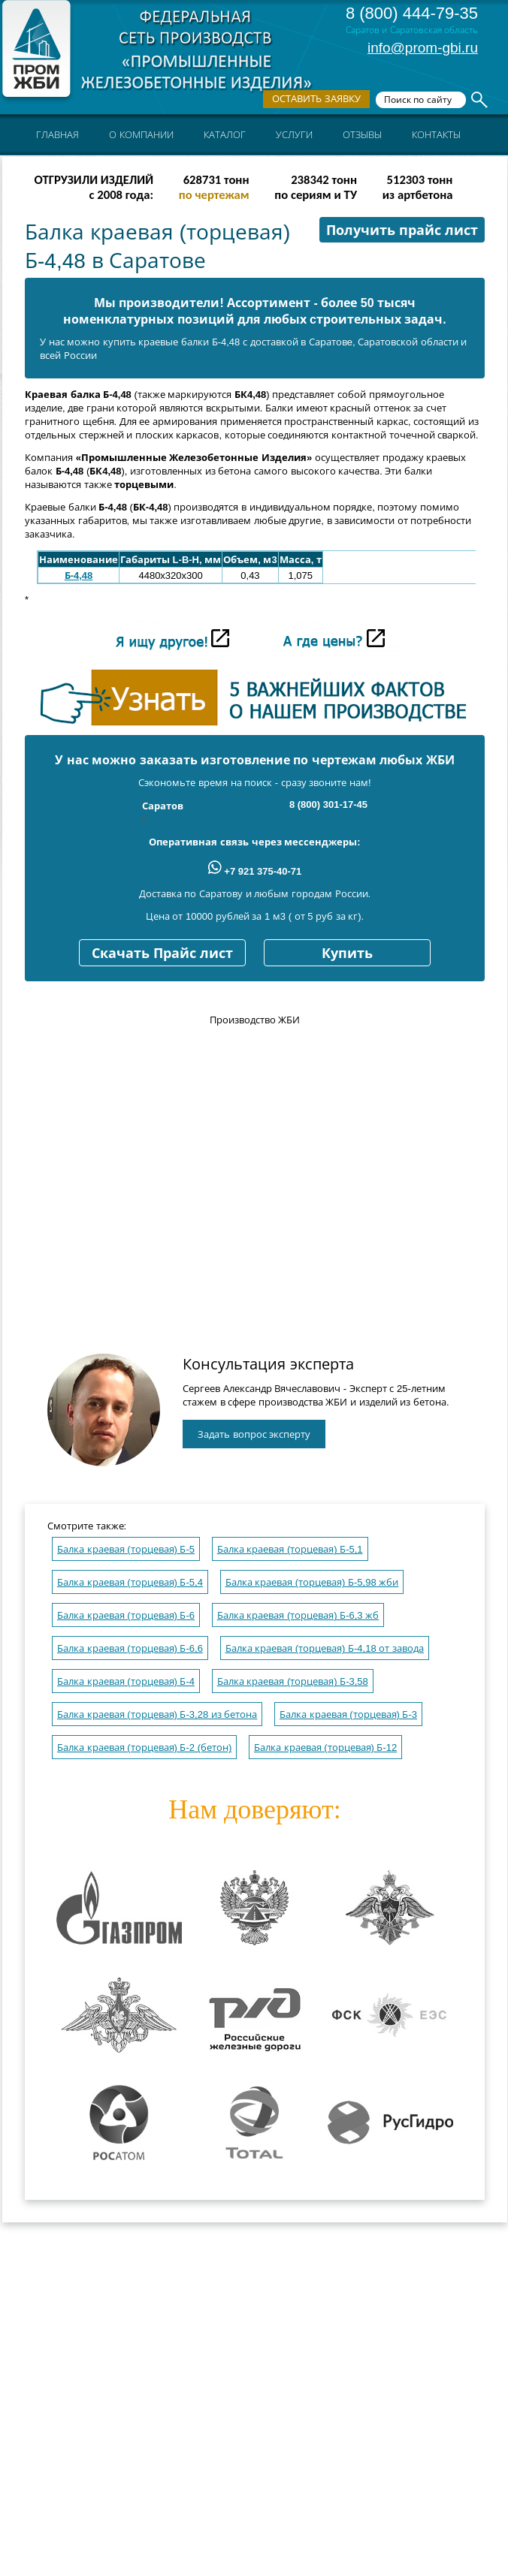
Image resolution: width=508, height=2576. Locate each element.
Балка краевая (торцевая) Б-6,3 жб (298, 1615)
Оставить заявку (316, 98)
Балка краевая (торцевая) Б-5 (126, 1549)
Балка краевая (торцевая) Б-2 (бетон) (144, 1747)
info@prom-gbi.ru (422, 48)
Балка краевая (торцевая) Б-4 (126, 1681)
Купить (347, 953)
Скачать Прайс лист (162, 953)
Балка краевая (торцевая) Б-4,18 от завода (324, 1648)
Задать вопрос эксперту (254, 1434)
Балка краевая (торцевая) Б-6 (126, 1615)
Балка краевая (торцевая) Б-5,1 (290, 1549)
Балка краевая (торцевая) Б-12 (325, 1747)
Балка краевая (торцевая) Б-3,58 (292, 1681)
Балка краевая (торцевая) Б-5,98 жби (312, 1582)
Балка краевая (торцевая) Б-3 (348, 1714)
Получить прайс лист (402, 230)
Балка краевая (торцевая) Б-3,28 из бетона (157, 1714)
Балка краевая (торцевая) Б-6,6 (130, 1648)
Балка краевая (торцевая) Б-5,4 (130, 1582)
